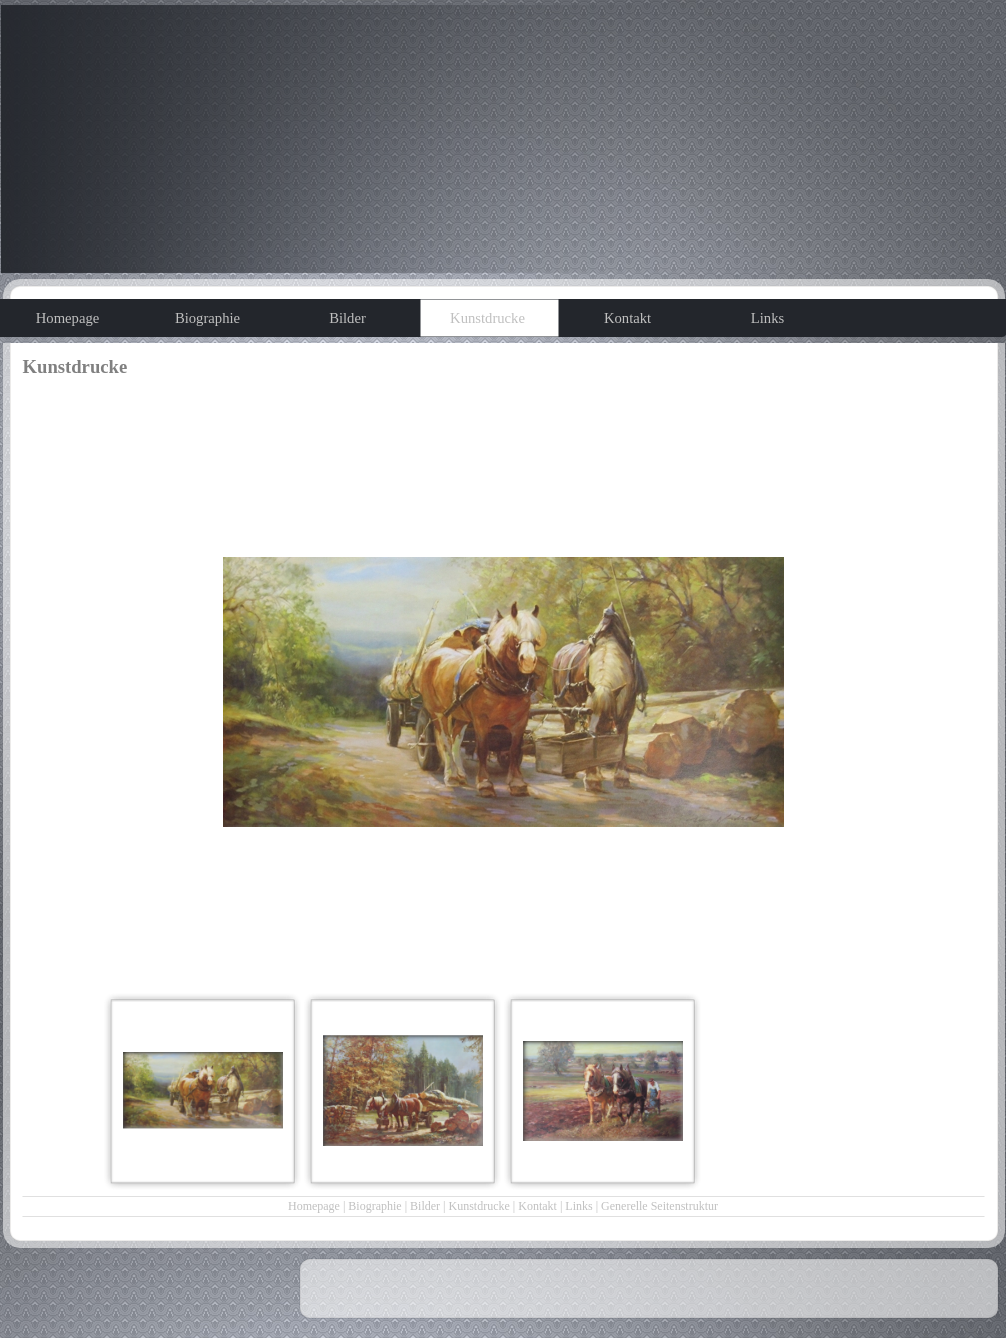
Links (578, 1206)
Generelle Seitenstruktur (659, 1206)
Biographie (374, 1206)
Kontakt (537, 1206)
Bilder (425, 1206)
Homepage (314, 1206)
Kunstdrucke (479, 1206)
